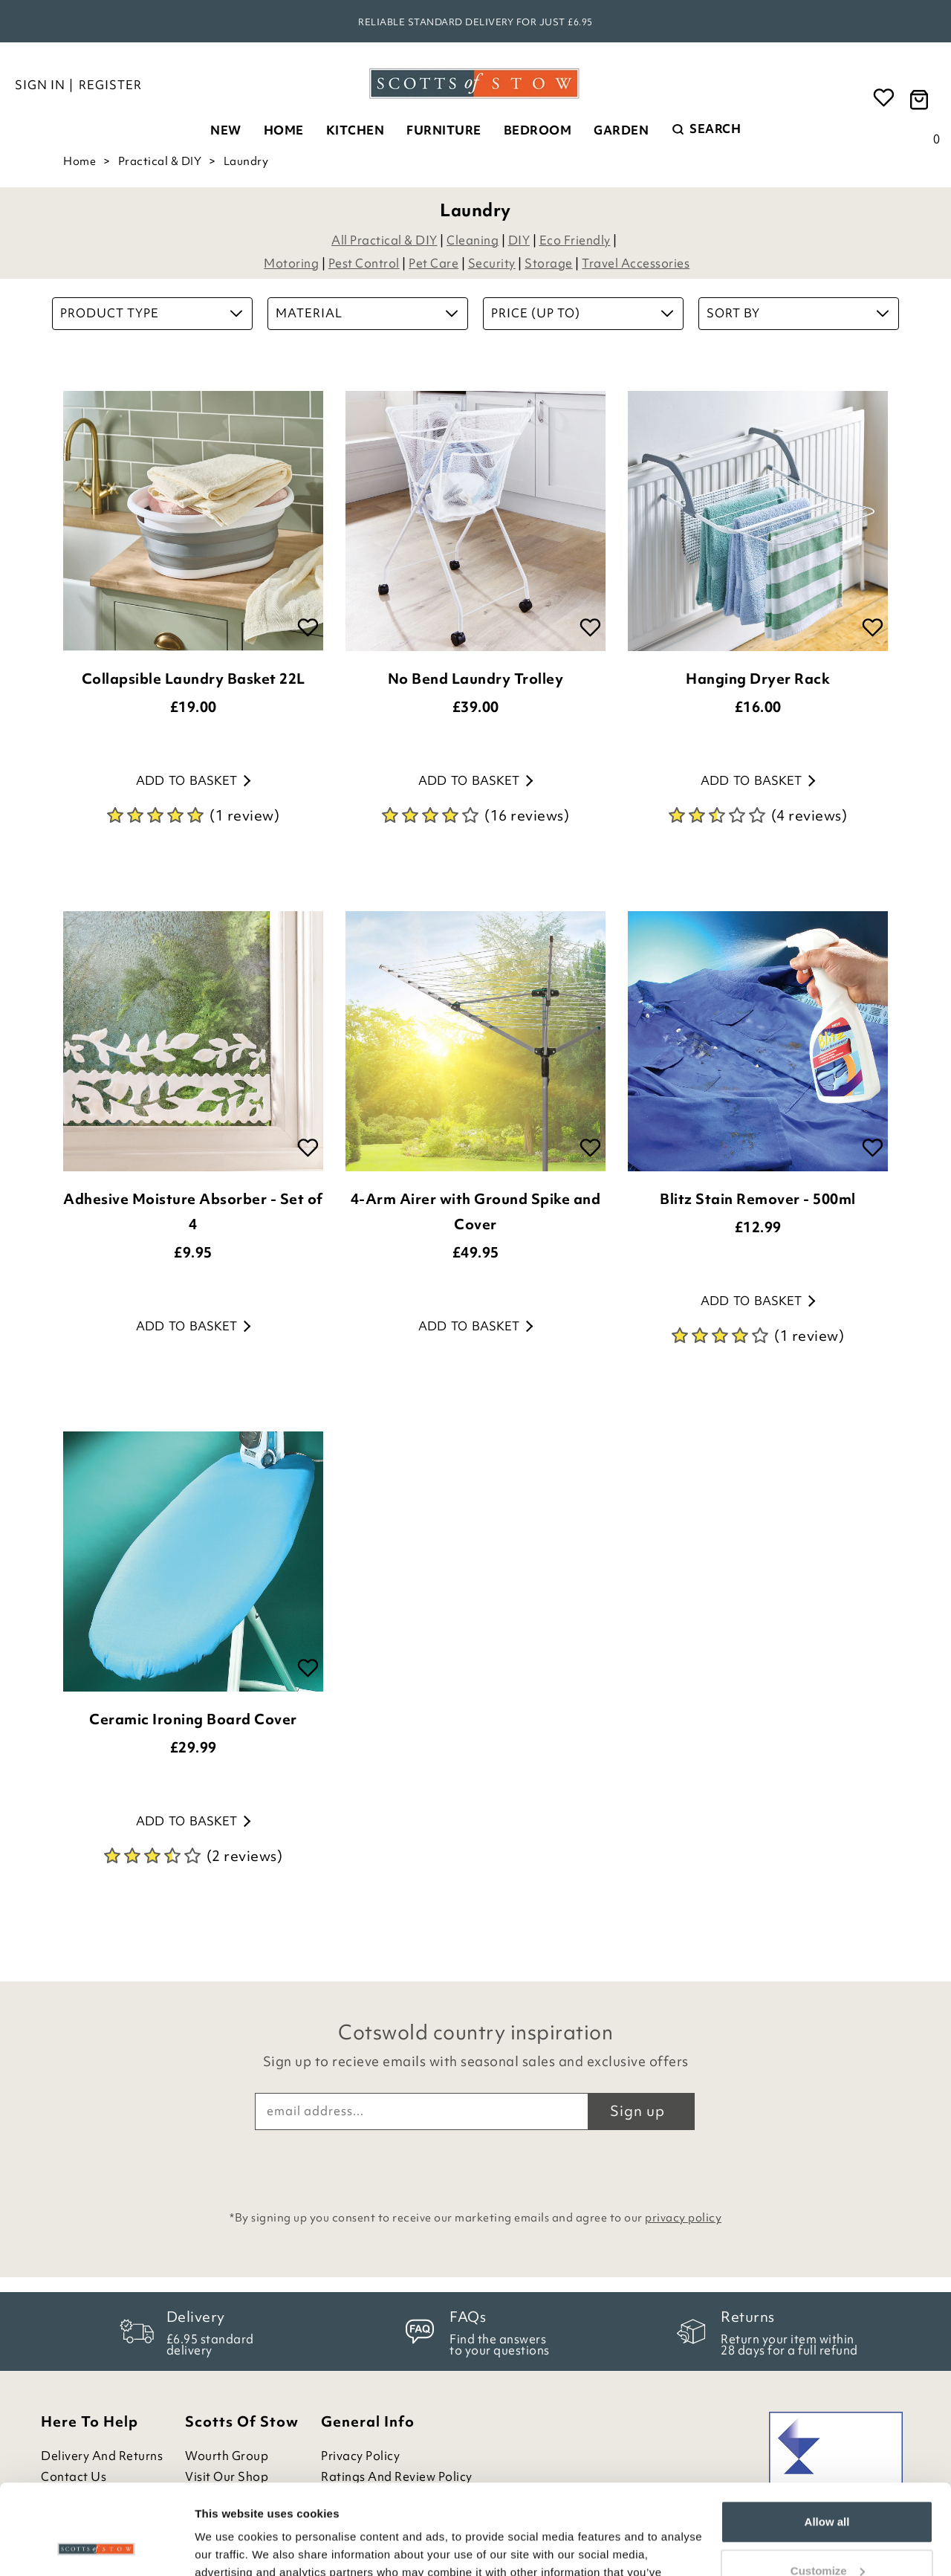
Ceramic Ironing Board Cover (193, 1719)
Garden (621, 130)
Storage (549, 263)
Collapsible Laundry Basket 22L (193, 678)
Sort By (798, 313)
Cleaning (473, 240)
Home (284, 130)
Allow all (827, 2437)
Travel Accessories (635, 263)
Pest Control (364, 263)
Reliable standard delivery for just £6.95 (475, 22)
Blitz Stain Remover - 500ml (758, 1198)
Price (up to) (582, 313)
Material (367, 313)
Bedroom (538, 130)
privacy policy (683, 2217)
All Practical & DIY (384, 240)
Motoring (291, 263)
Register (110, 85)
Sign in (40, 85)
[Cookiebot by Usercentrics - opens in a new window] (96, 2547)
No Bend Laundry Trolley (476, 678)
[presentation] (475, 2166)
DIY (519, 240)
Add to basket (193, 780)
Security (492, 263)
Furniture (443, 130)
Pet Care (433, 263)
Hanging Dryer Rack (758, 678)
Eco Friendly (575, 240)
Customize (828, 2485)
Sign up (637, 2110)
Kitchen (355, 130)
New (225, 130)
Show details (229, 2546)
